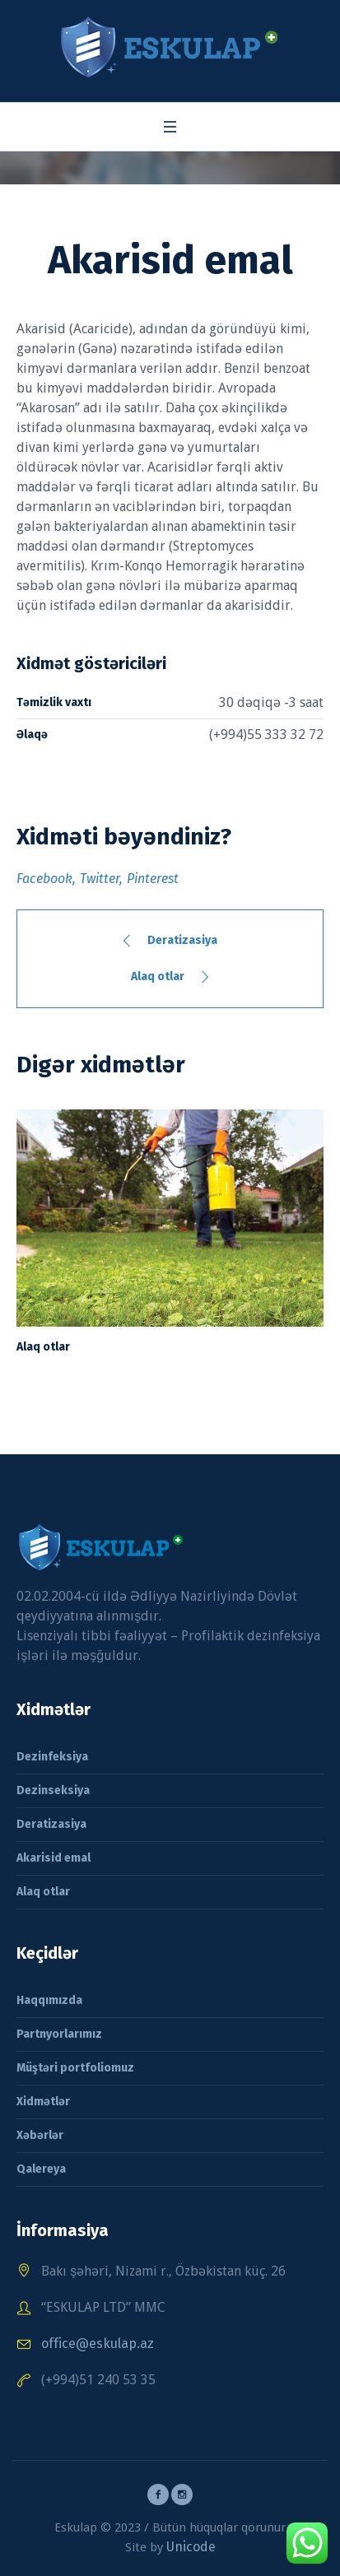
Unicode (191, 2547)
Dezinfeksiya (52, 1757)
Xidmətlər (43, 2102)
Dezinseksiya (53, 1790)
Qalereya (41, 2169)
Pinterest (153, 878)
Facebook (44, 878)
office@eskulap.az (97, 2343)
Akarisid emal (53, 1858)
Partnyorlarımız (59, 2034)
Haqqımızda (49, 2000)
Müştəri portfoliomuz (75, 2068)
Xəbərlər (39, 2135)
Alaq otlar (157, 976)
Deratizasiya (182, 940)
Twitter (99, 878)
